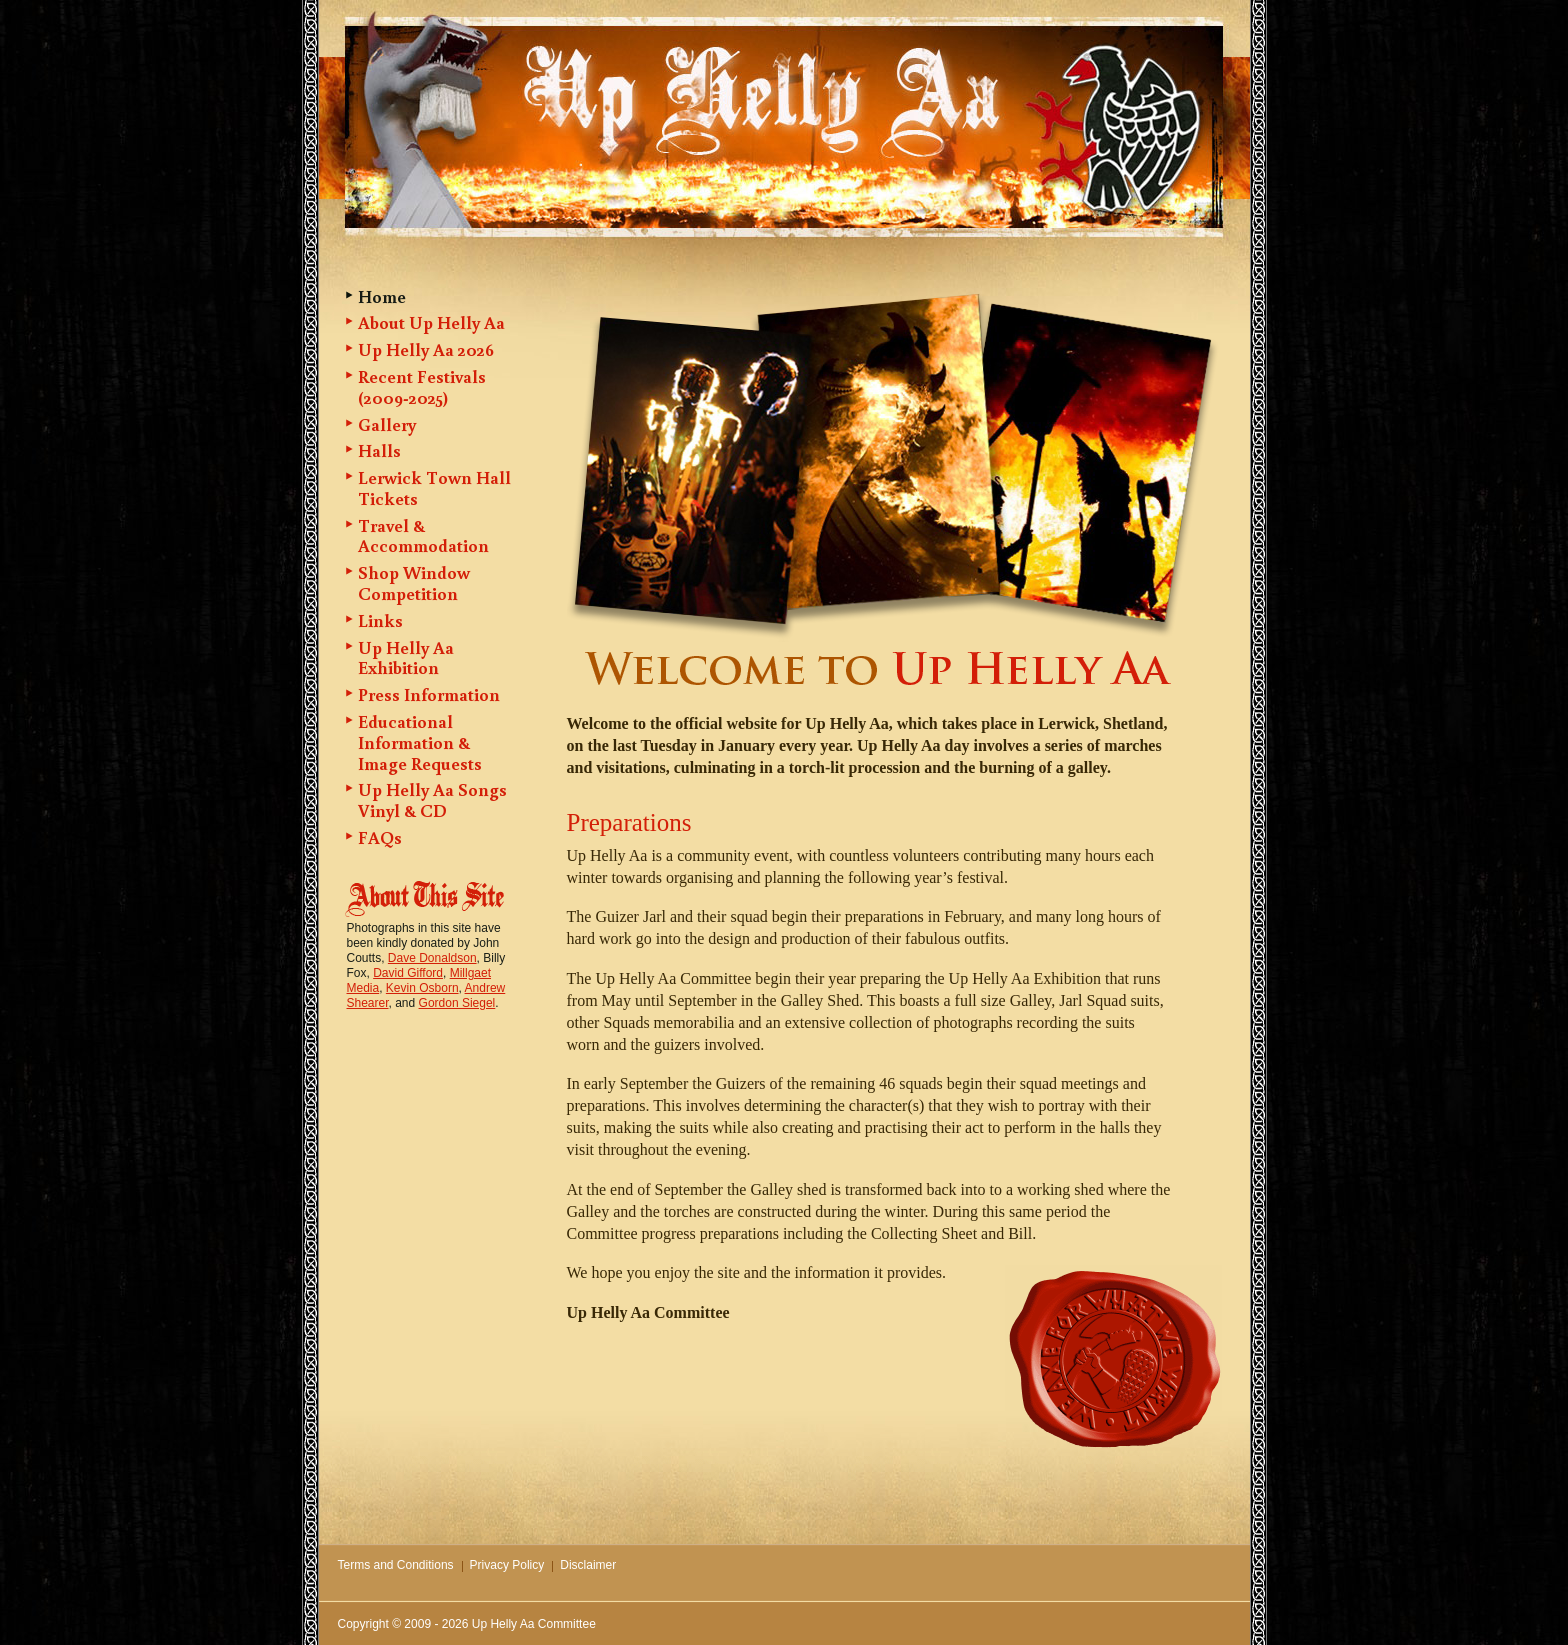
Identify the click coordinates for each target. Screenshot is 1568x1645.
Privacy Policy (507, 1565)
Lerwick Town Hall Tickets (434, 487)
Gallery (387, 424)
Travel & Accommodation (423, 535)
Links (380, 620)
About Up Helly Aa (431, 322)
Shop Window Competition (414, 582)
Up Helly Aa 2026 (426, 349)
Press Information (429, 694)
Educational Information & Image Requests (420, 742)
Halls (379, 450)
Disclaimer (588, 1565)
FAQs (380, 837)
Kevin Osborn (422, 988)
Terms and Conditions (396, 1565)
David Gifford (408, 973)
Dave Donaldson (432, 958)
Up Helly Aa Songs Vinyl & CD (432, 799)
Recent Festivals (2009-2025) (422, 386)
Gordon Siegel (457, 1003)
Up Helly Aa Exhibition (406, 657)
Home (382, 296)
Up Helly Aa (711, 81)
